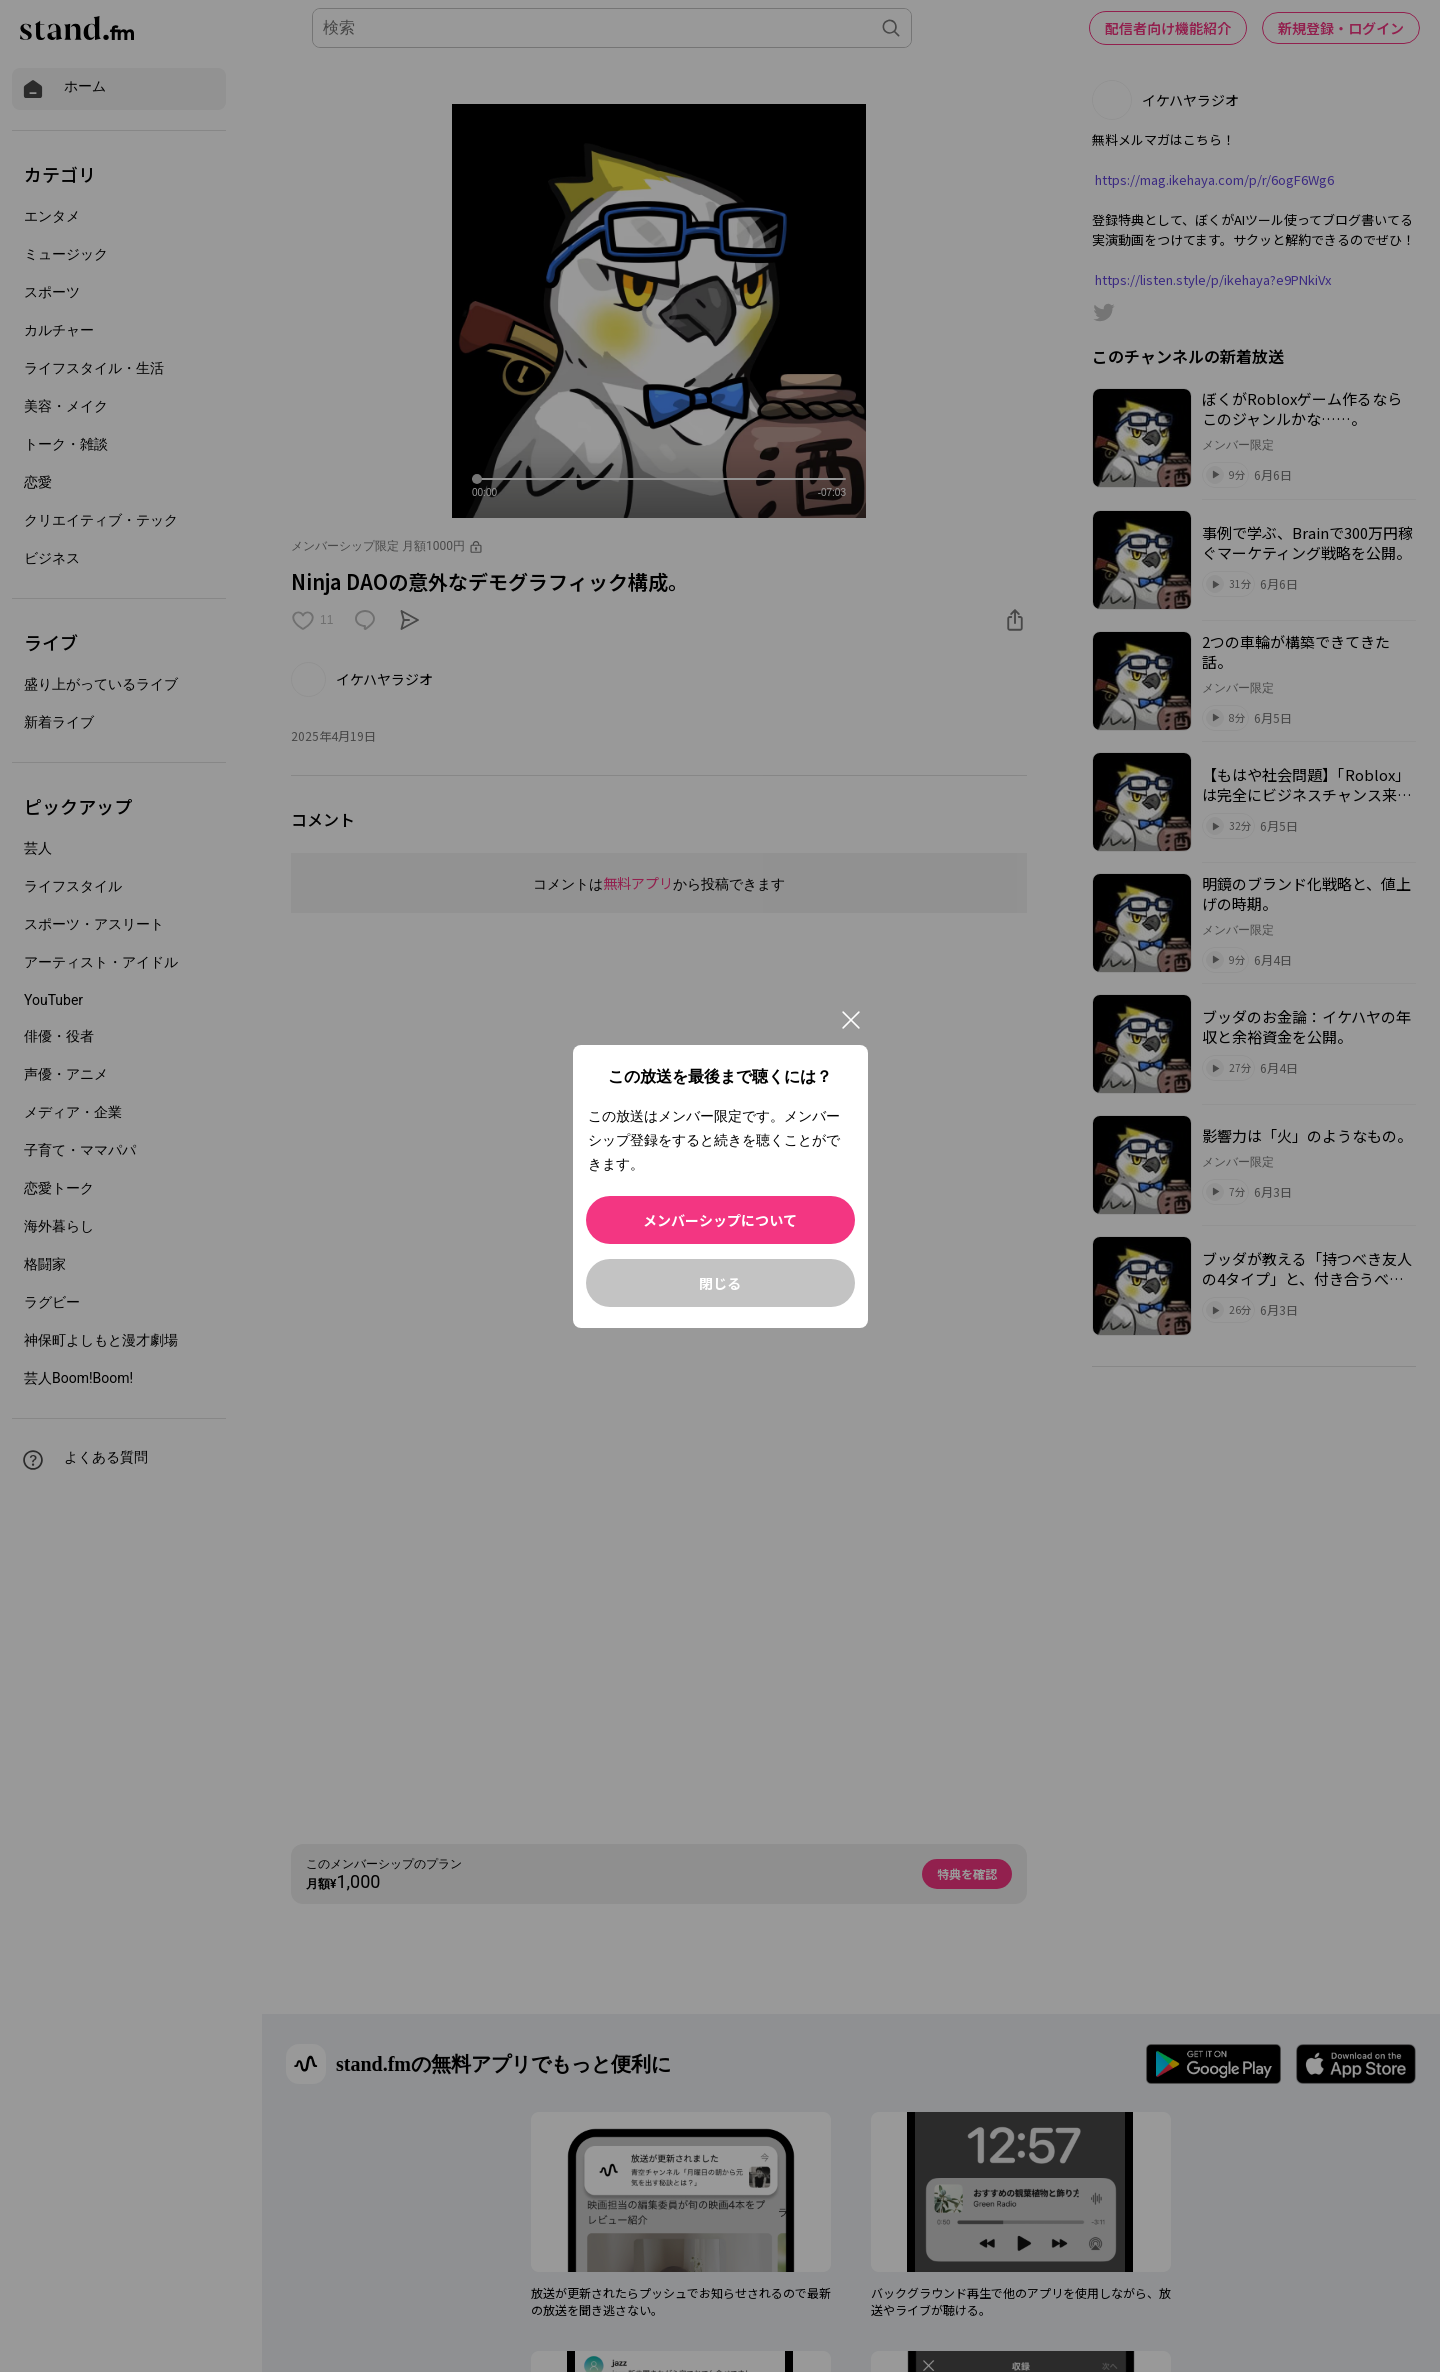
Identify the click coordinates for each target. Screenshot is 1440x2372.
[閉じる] (851, 1020)
